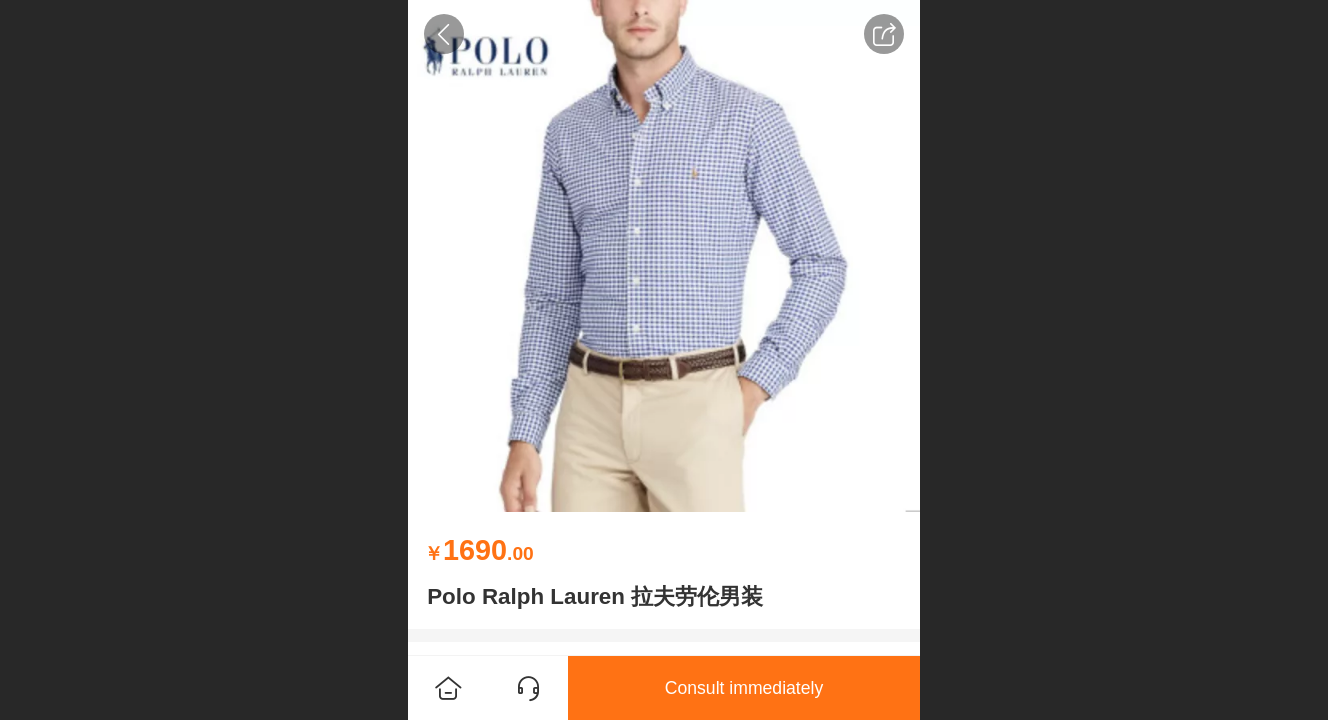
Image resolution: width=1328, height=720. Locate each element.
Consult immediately (744, 688)
